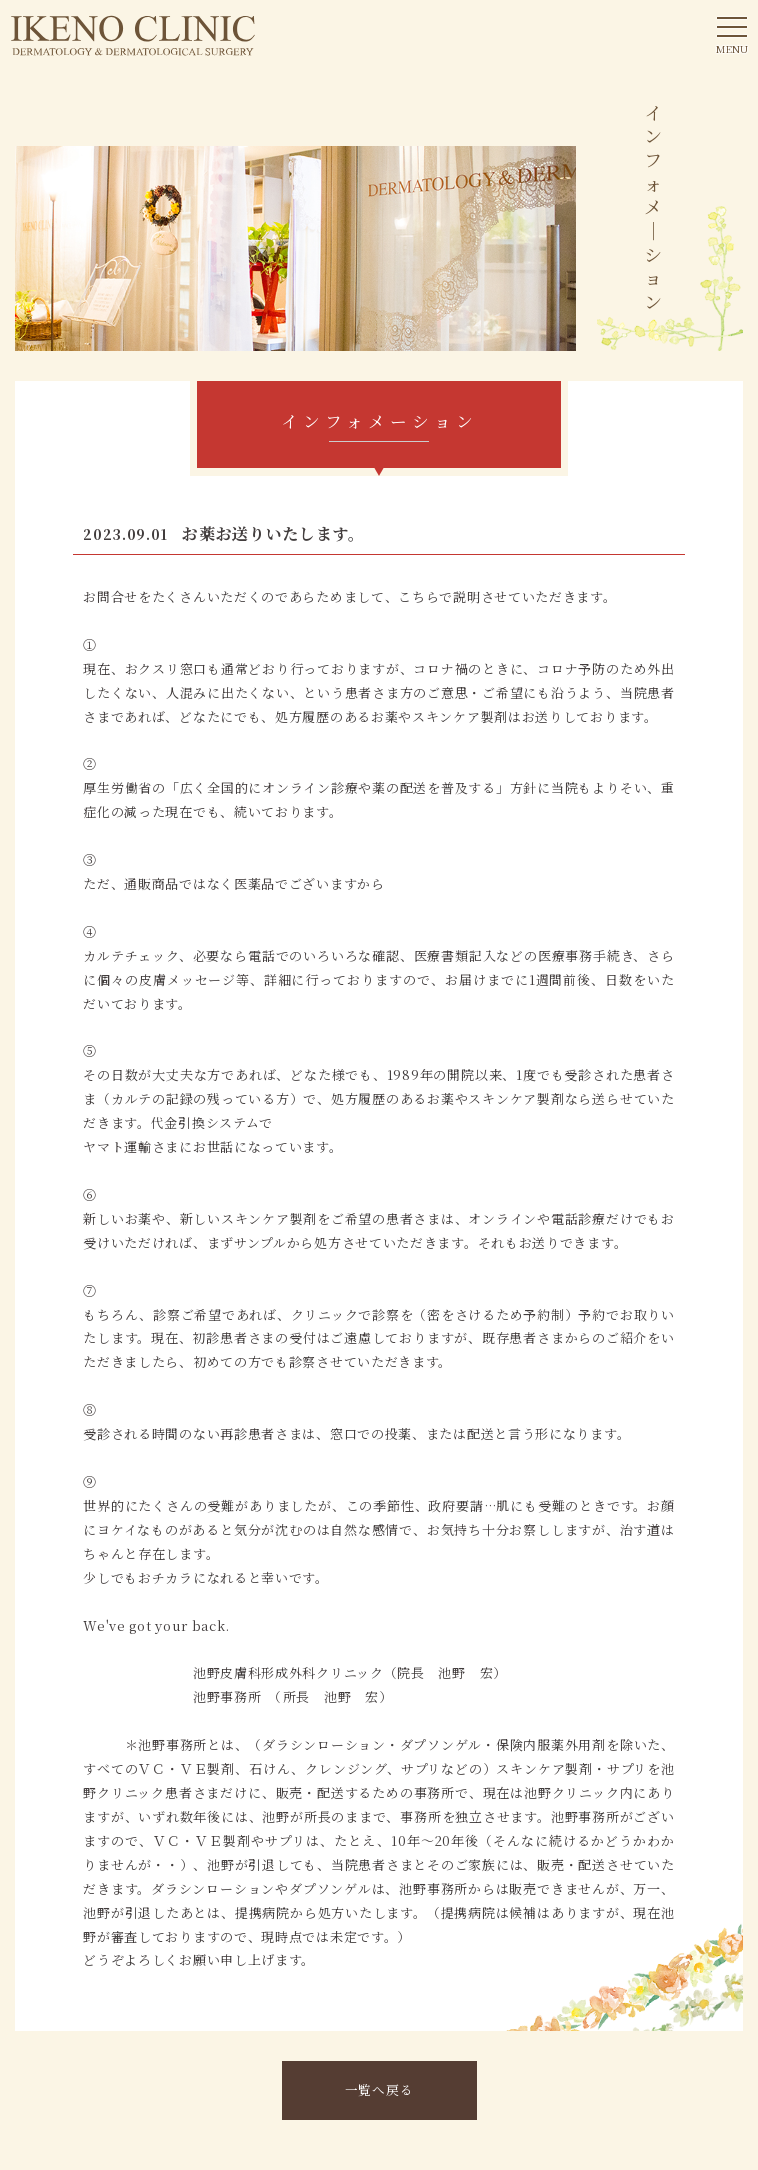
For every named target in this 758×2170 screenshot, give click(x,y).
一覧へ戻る (379, 2089)
